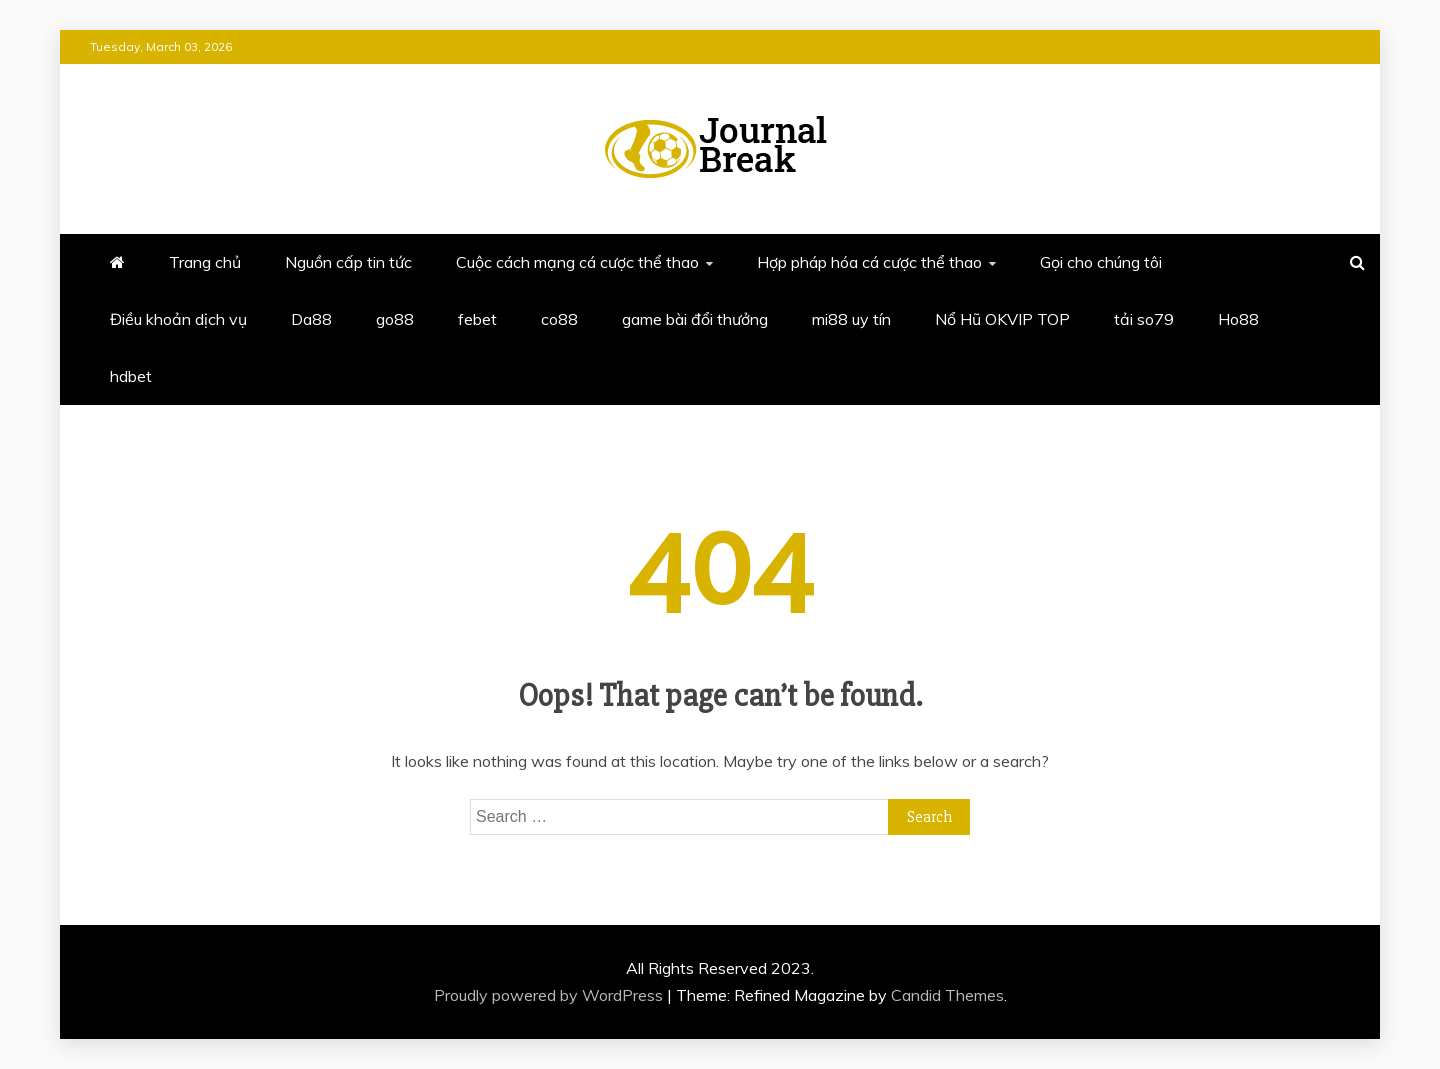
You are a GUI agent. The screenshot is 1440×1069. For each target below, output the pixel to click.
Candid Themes (947, 995)
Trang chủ (205, 262)
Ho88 (1238, 319)
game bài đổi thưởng (695, 319)
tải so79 (1144, 319)
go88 (395, 319)
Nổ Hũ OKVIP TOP (1002, 319)
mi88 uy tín (851, 319)
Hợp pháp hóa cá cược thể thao (869, 262)
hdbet (131, 376)
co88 (559, 319)
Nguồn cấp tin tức (348, 262)
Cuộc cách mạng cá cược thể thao (577, 262)
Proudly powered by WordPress (550, 995)
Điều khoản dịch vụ (178, 319)
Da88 (311, 319)
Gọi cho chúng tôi (1101, 262)
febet (477, 319)
